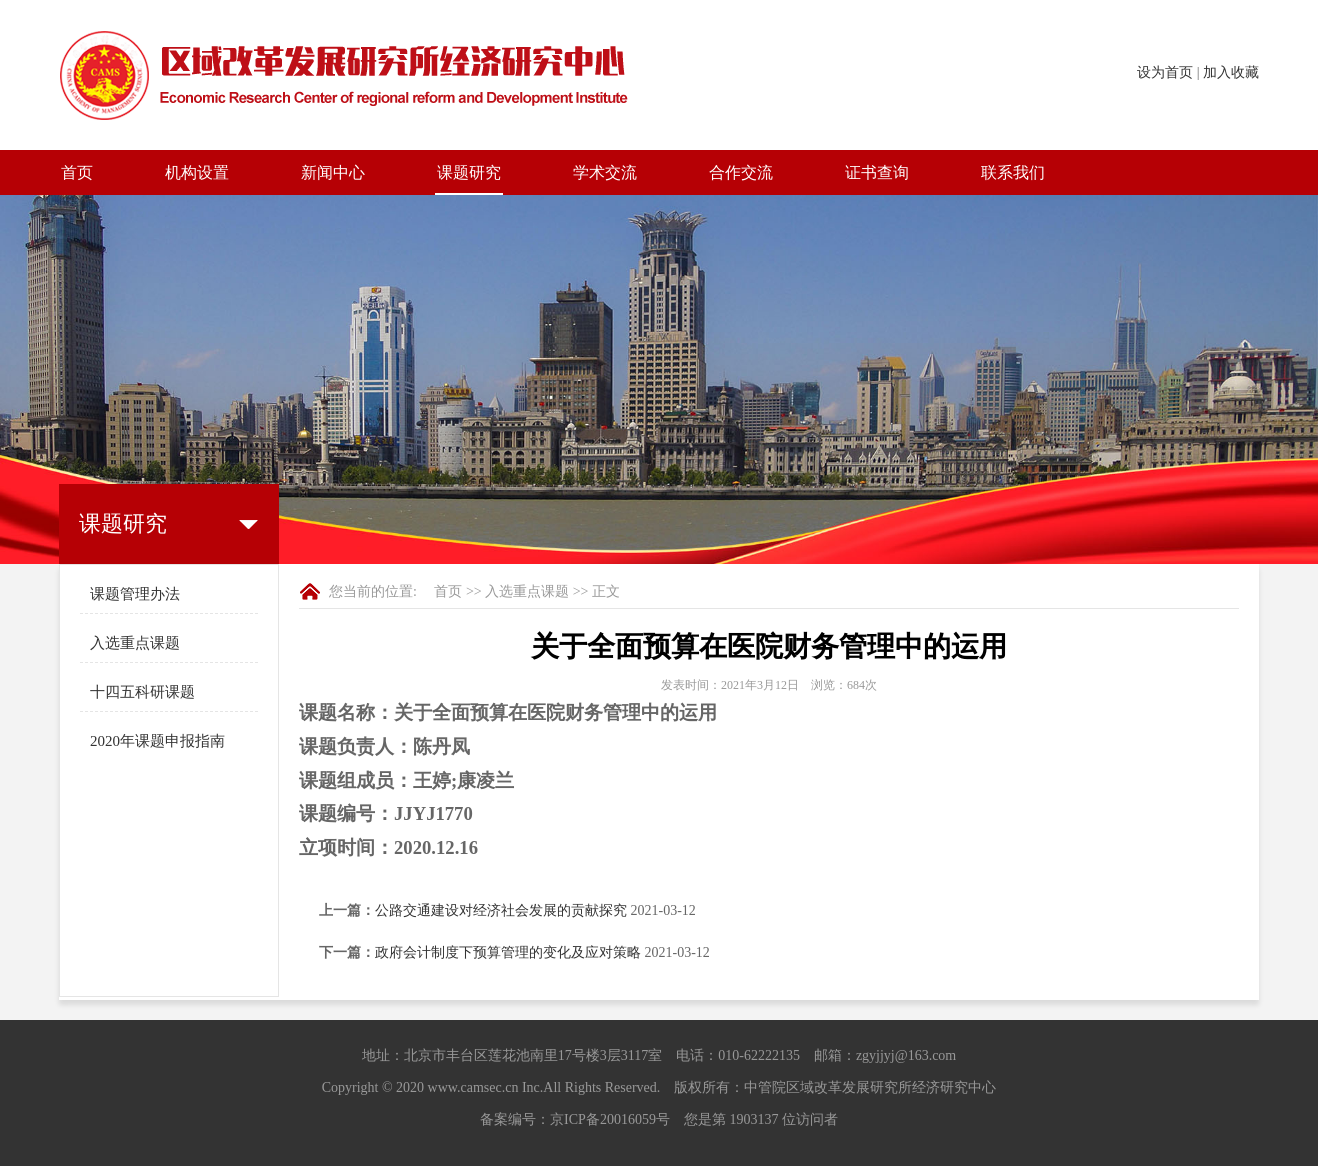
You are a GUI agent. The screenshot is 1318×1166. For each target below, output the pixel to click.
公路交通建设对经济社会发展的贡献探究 (501, 910)
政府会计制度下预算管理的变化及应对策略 (508, 952)
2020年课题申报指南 (157, 741)
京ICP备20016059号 (610, 1119)
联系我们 (1013, 172)
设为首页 (1165, 72)
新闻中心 (333, 172)
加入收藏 (1231, 72)
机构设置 (197, 172)
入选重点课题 (135, 643)
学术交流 (605, 172)
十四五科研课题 (142, 692)
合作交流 (741, 172)
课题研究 (469, 172)
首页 (77, 172)
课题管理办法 (135, 594)
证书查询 (877, 172)
